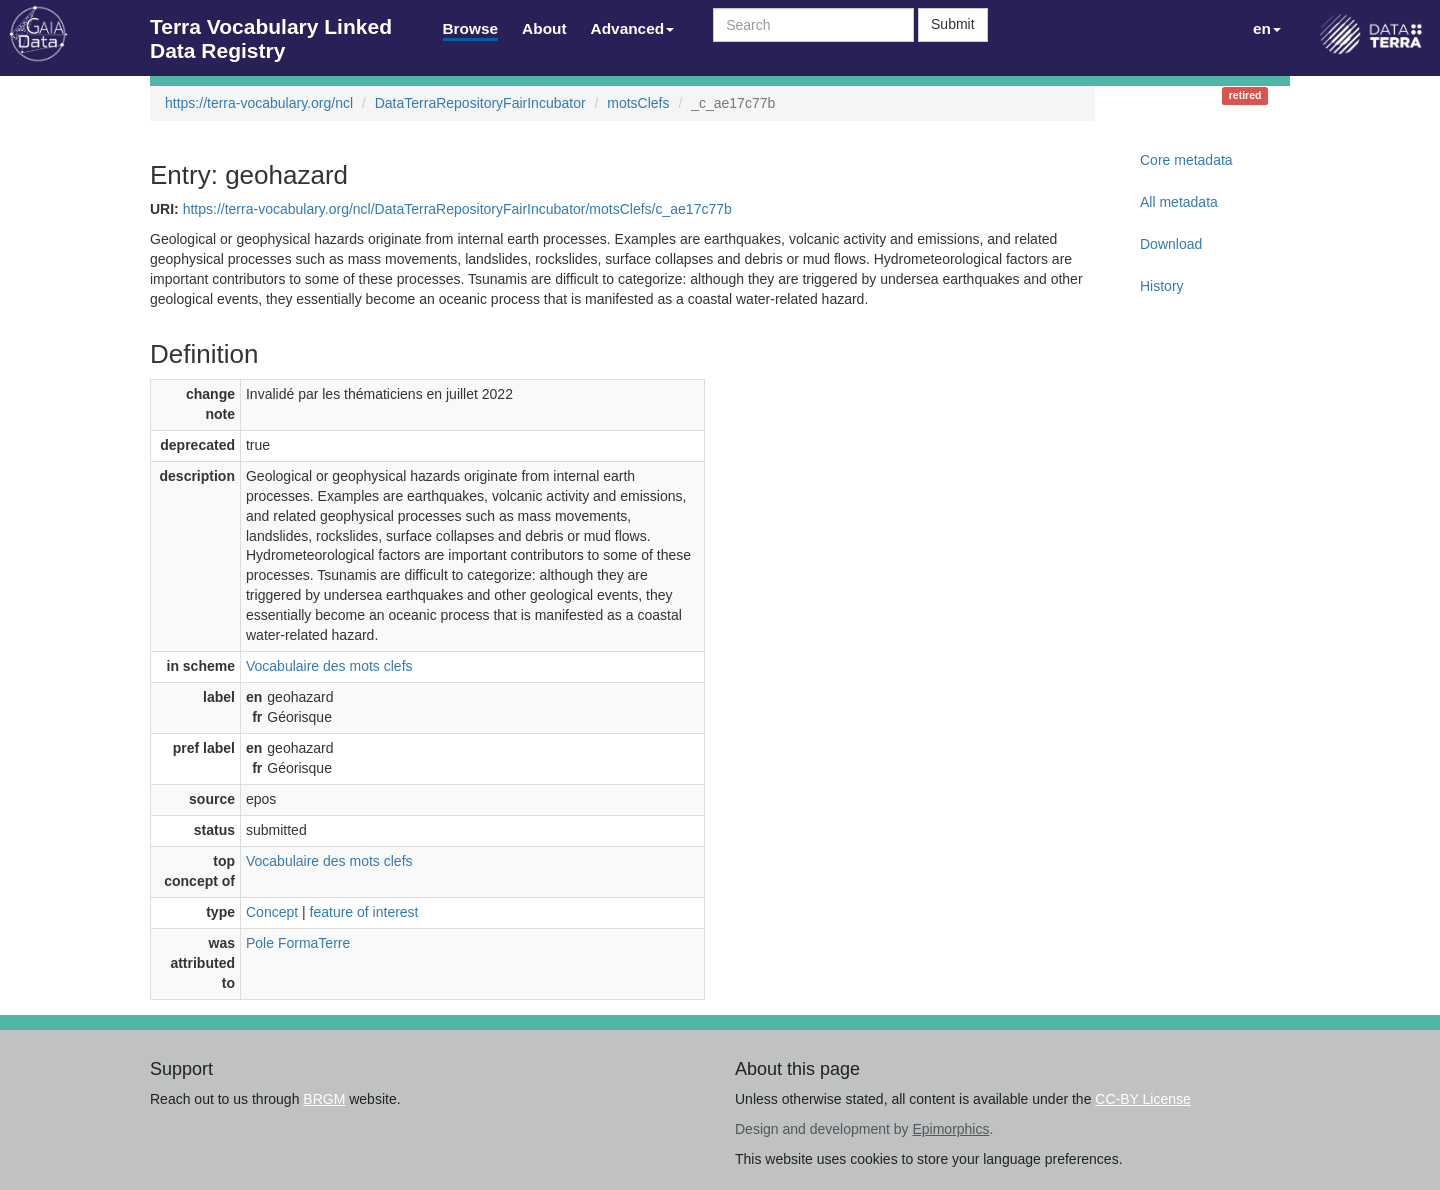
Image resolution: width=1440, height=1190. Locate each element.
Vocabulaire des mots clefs (329, 666)
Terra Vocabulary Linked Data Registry (271, 32)
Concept (272, 912)
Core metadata (1186, 160)
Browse (471, 28)
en (1267, 28)
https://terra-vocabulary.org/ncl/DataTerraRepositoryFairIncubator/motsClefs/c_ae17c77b (457, 209)
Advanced (633, 28)
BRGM (324, 1099)
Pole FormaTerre (298, 943)
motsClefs (638, 103)
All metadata (1179, 202)
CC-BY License (1142, 1099)
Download (1171, 244)
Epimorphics (950, 1129)
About (544, 28)
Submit (953, 24)
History (1162, 286)
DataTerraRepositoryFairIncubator (480, 103)
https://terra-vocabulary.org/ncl (259, 103)
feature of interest (364, 912)
